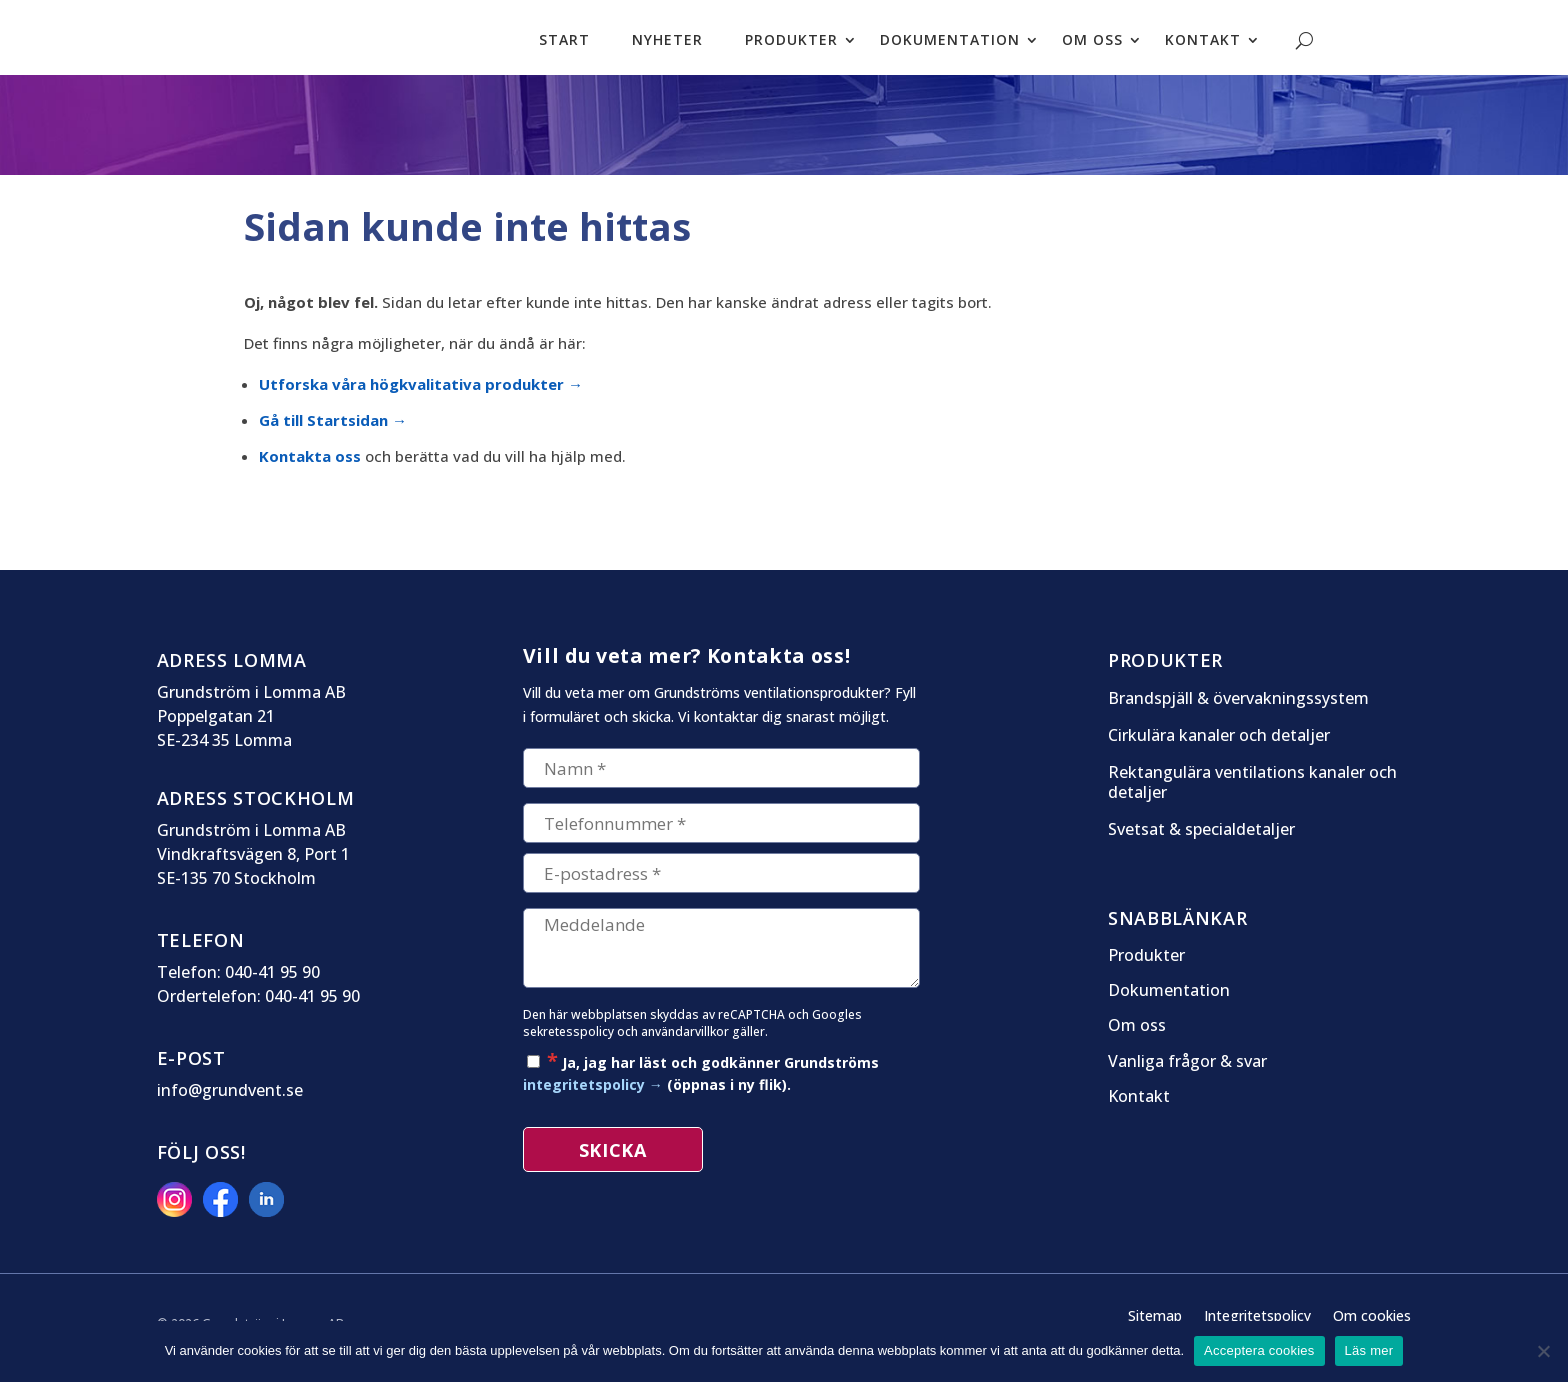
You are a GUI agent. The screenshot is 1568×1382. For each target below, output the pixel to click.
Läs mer (1369, 1350)
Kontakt (1203, 42)
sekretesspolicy (568, 1041)
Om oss (1092, 42)
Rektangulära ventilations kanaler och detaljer (1252, 793)
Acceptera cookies (1259, 1350)
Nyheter (667, 42)
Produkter (791, 42)
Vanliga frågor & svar (1187, 1072)
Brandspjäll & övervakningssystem (1238, 708)
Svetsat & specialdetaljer (1201, 839)
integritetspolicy (584, 1094)
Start (564, 42)
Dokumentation (950, 42)
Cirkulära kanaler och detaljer (1219, 745)
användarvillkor (685, 1041)
